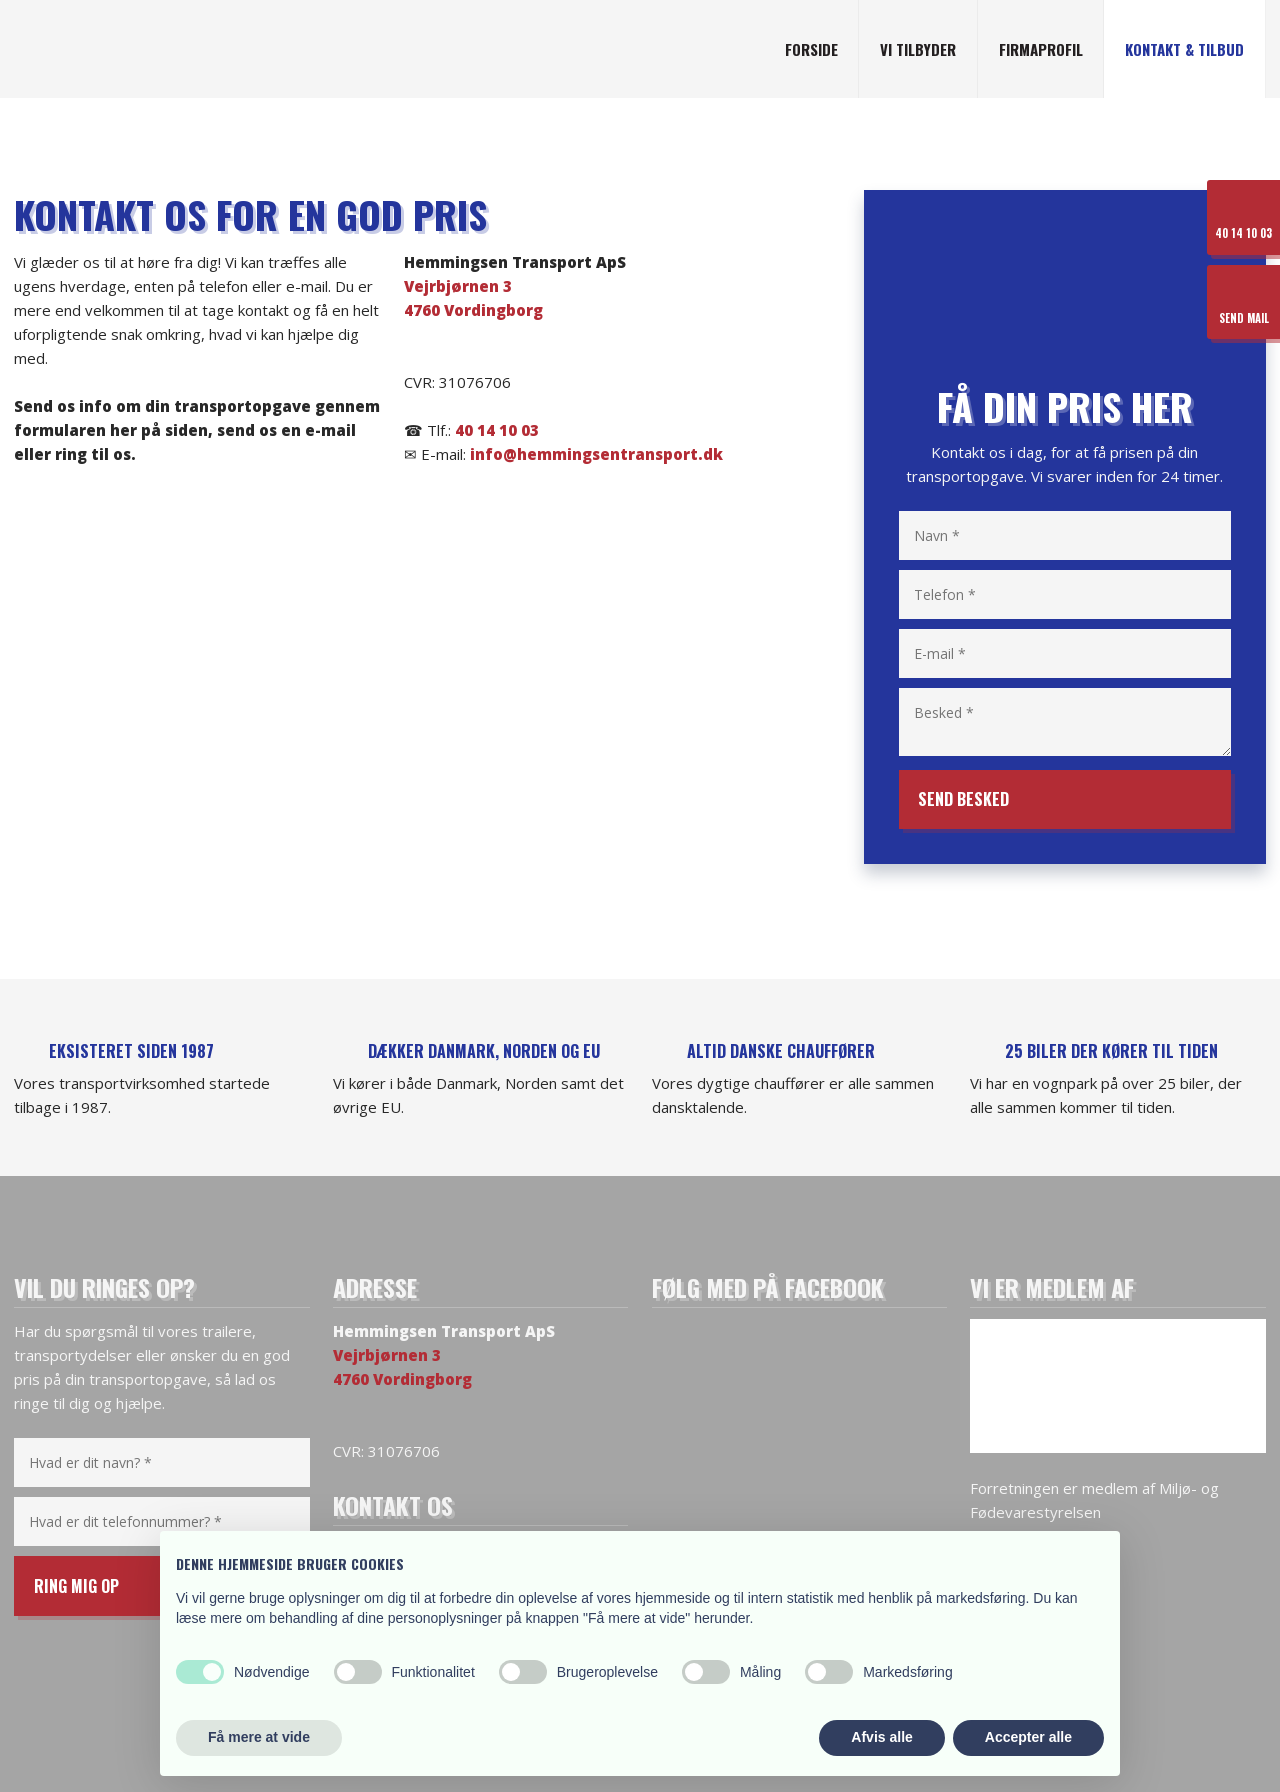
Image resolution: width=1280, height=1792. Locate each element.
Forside (811, 49)
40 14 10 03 (497, 430)
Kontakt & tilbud (1184, 49)
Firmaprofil (1041, 49)
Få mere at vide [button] (259, 1737)
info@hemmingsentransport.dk (596, 454)
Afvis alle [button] (881, 1737)
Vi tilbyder (918, 49)
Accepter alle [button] (1028, 1737)
